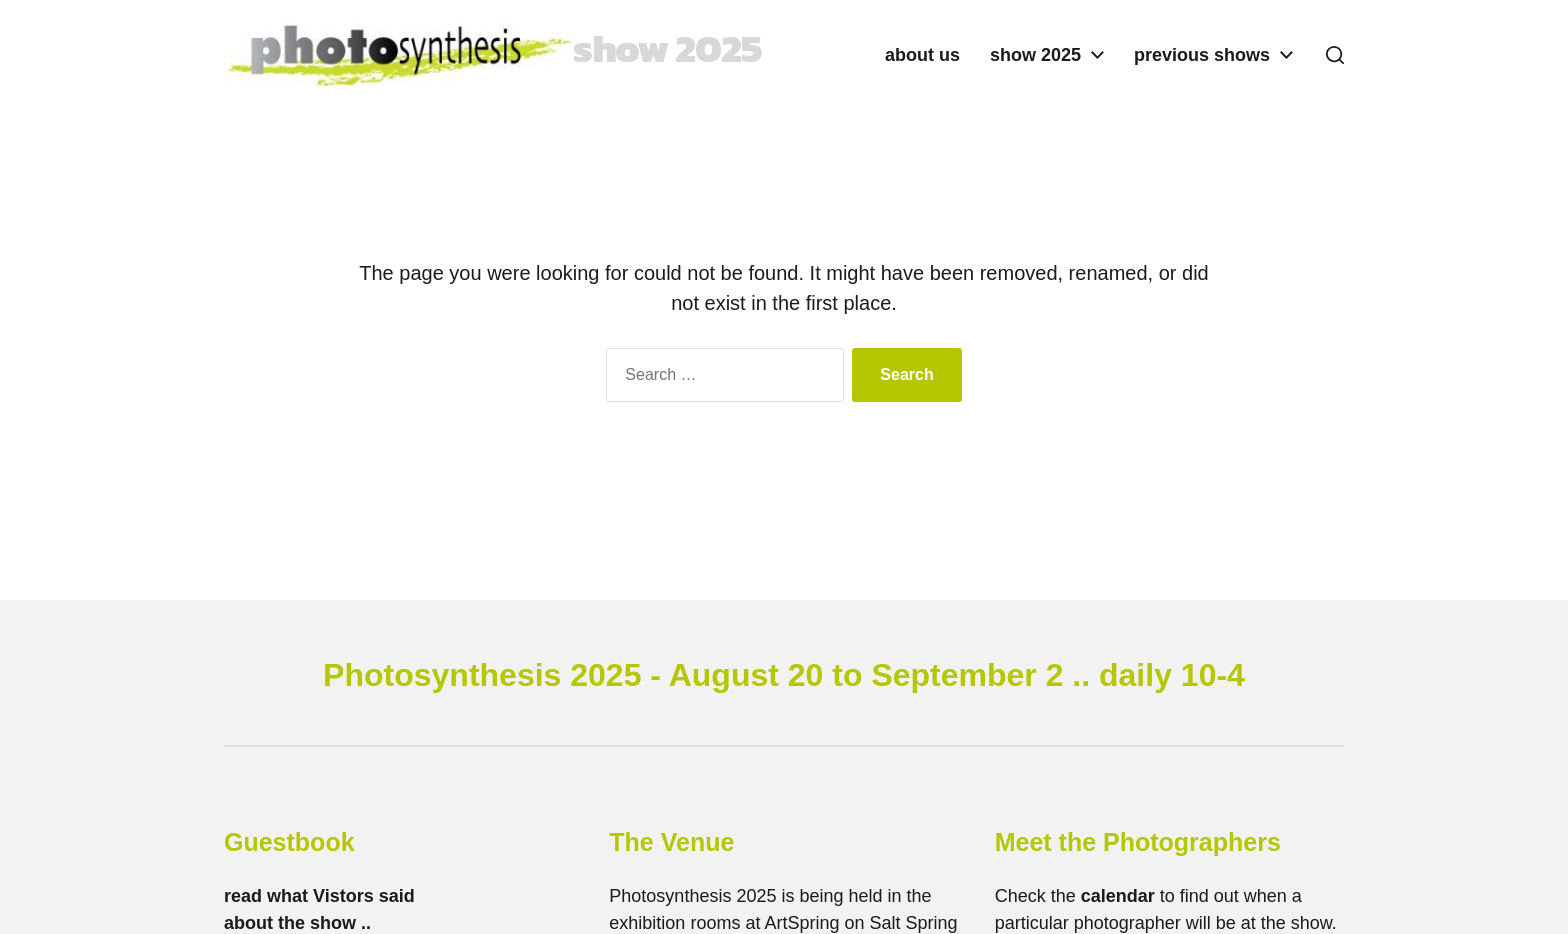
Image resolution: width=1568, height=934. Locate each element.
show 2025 (1035, 55)
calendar (1118, 896)
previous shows (1202, 55)
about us (922, 55)
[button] (1335, 55)
